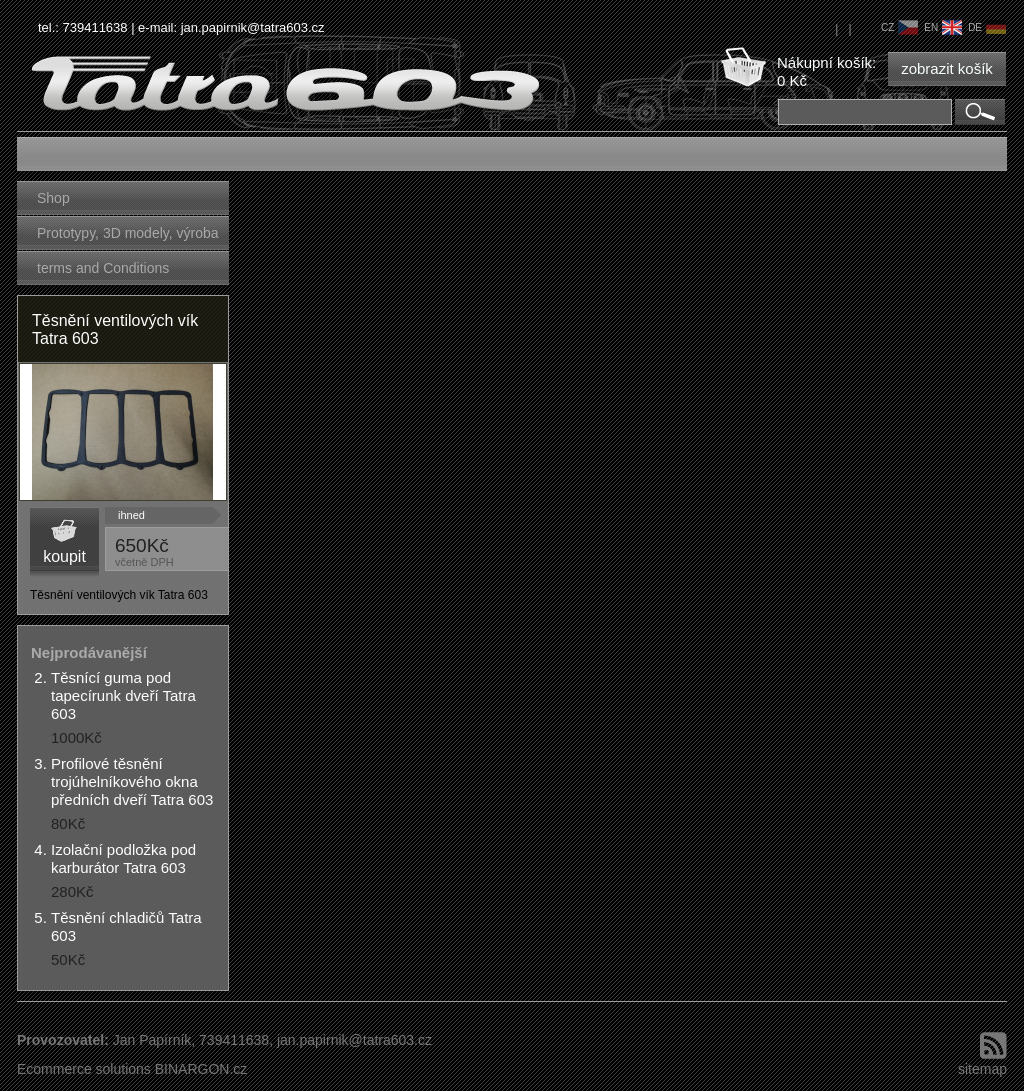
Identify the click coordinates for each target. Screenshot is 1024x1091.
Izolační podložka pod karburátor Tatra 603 (123, 858)
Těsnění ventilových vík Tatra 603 (115, 329)
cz (899, 27)
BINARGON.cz (201, 1069)
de (987, 27)
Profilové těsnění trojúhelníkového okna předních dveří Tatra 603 (132, 781)
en (943, 27)
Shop (53, 198)
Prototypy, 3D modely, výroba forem (128, 237)
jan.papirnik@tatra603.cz (253, 27)
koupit (64, 556)
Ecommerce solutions (84, 1069)
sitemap (982, 1069)
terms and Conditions (103, 268)
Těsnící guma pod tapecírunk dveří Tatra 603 (123, 695)
